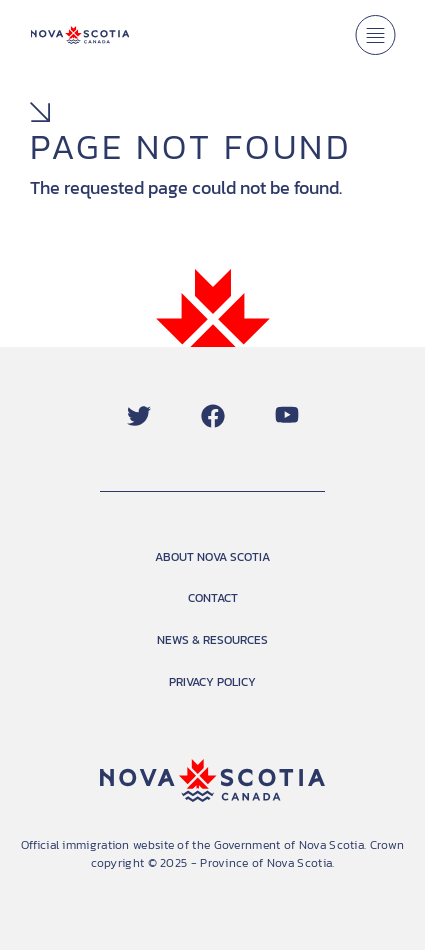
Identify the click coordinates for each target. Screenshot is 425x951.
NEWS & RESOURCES (212, 640)
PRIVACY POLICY (212, 682)
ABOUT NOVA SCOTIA (212, 557)
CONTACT (213, 598)
